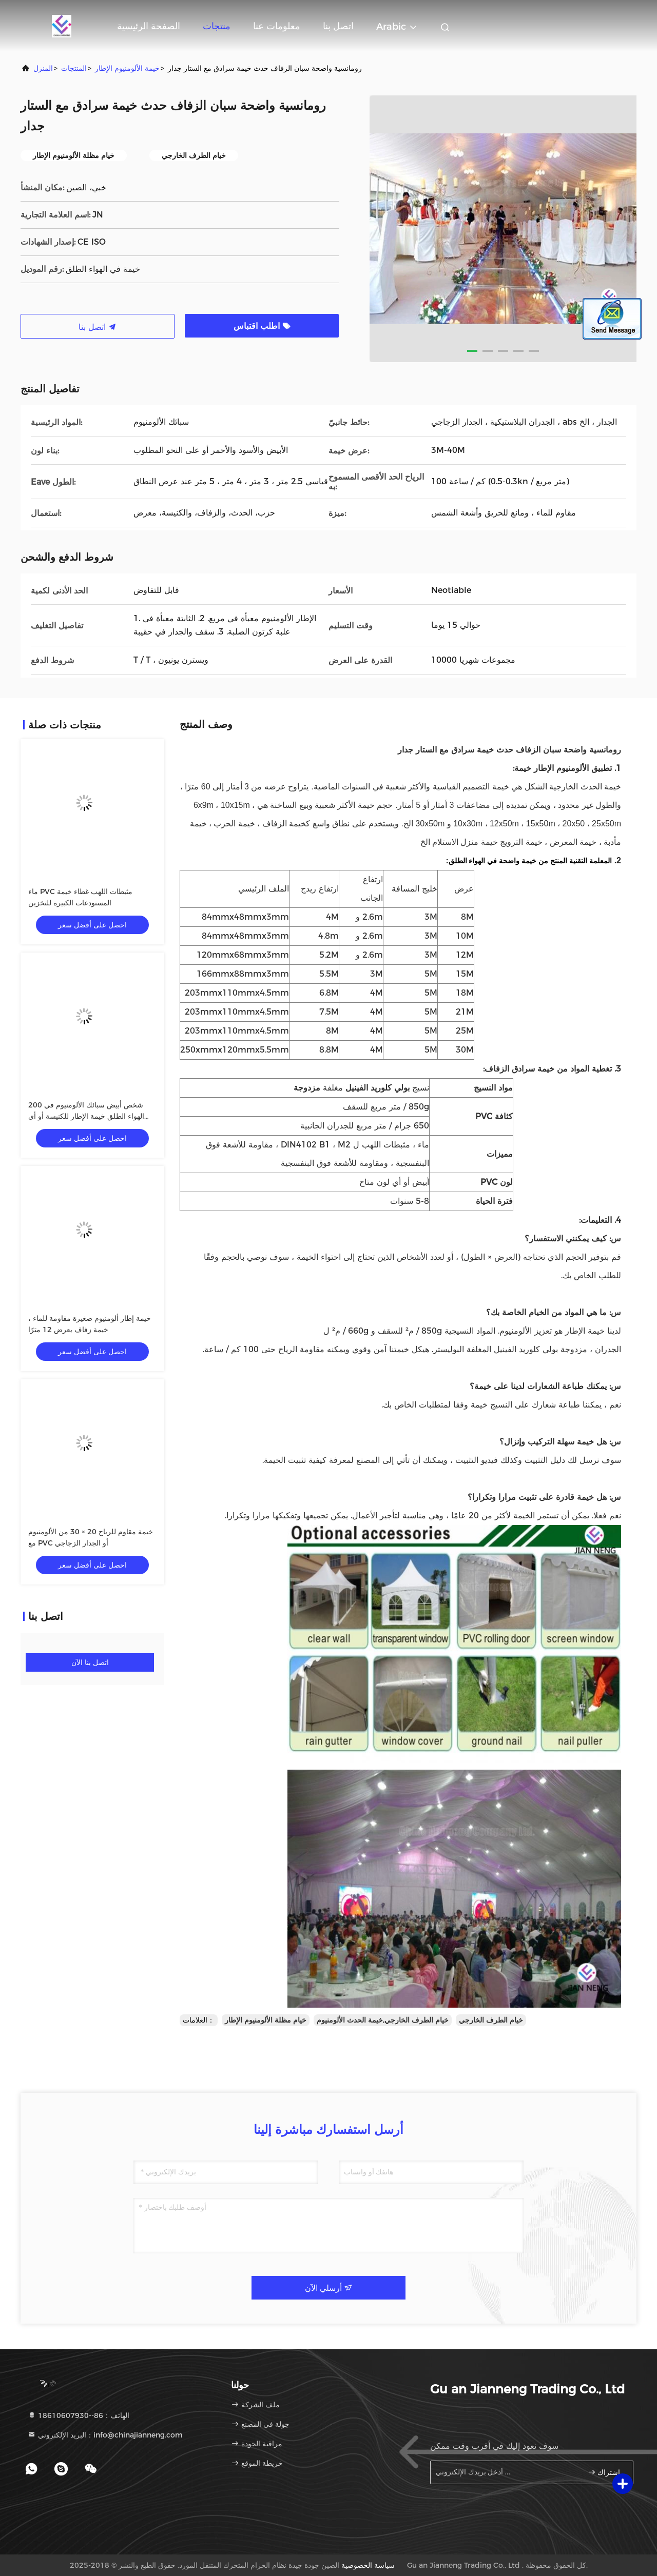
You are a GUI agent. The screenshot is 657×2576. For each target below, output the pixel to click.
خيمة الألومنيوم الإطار (127, 68)
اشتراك (604, 2472)
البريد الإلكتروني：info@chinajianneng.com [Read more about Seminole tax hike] (105, 2435)
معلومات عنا (276, 26)
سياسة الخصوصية (368, 2565)
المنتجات (74, 68)
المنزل (43, 68)
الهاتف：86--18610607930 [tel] (78, 2415)
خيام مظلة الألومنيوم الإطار (265, 2020)
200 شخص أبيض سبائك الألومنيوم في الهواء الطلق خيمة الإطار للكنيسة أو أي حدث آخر (86, 1116)
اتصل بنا (338, 26)
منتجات (216, 26)
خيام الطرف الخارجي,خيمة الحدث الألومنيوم (383, 2020)
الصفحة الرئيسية (148, 26)
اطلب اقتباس (262, 326)
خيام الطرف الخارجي (491, 2020)
